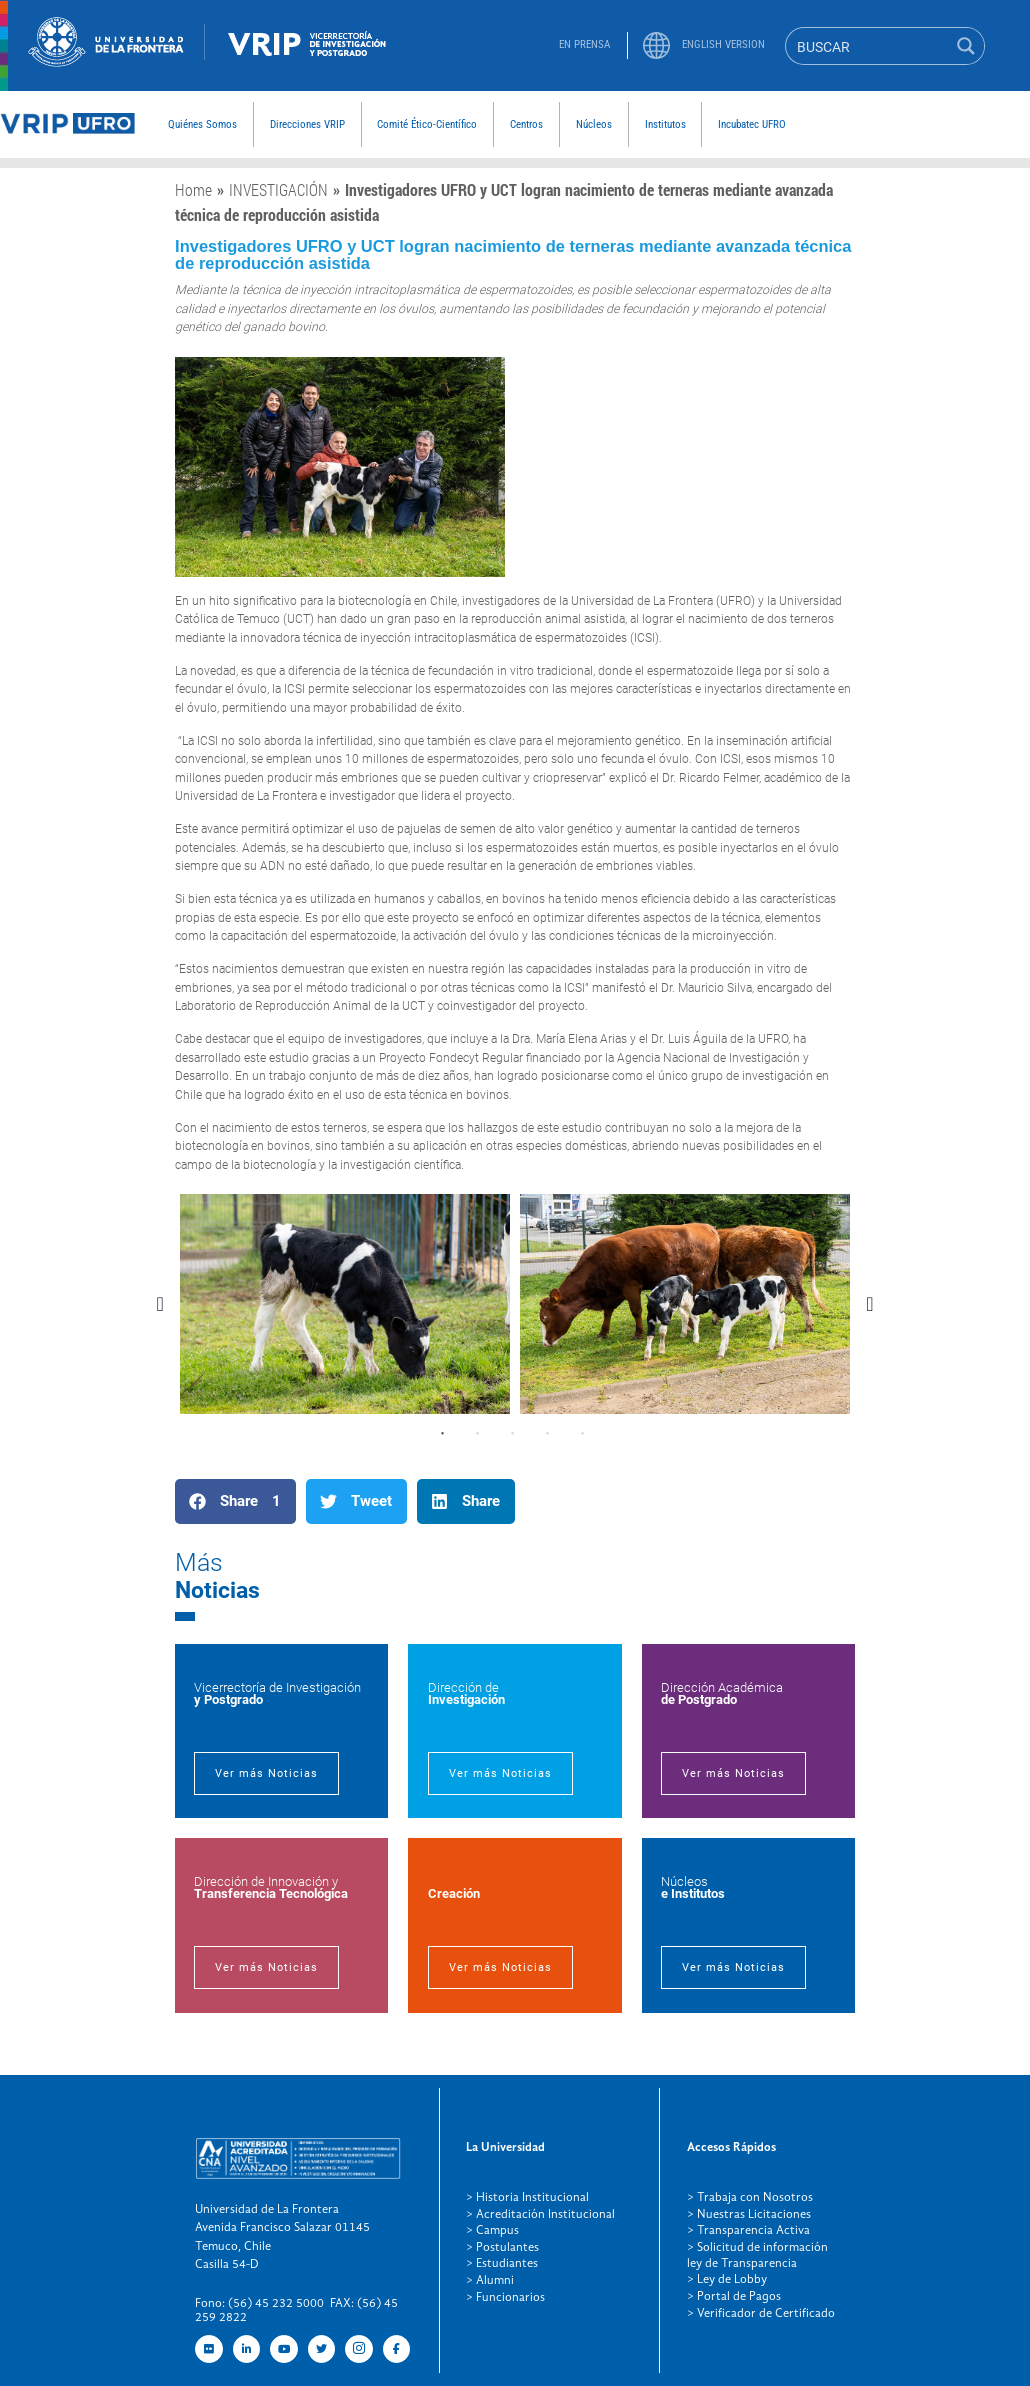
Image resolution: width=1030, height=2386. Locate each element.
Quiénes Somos (202, 124)
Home (193, 189)
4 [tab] (548, 1434)
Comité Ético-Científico (427, 124)
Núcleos (594, 124)
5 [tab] (583, 1434)
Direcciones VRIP (307, 124)
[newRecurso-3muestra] (67, 132)
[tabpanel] (345, 1304)
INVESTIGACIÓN (278, 189)
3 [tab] (513, 1434)
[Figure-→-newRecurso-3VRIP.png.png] (205, 54)
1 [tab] (443, 1434)
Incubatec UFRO (752, 124)
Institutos (665, 124)
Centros (526, 124)
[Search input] (868, 46)
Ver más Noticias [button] (259, 1774)
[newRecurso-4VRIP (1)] (307, 60)
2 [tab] (478, 1434)
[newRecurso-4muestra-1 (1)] (106, 61)
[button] (235, 1501)
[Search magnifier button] (966, 46)
